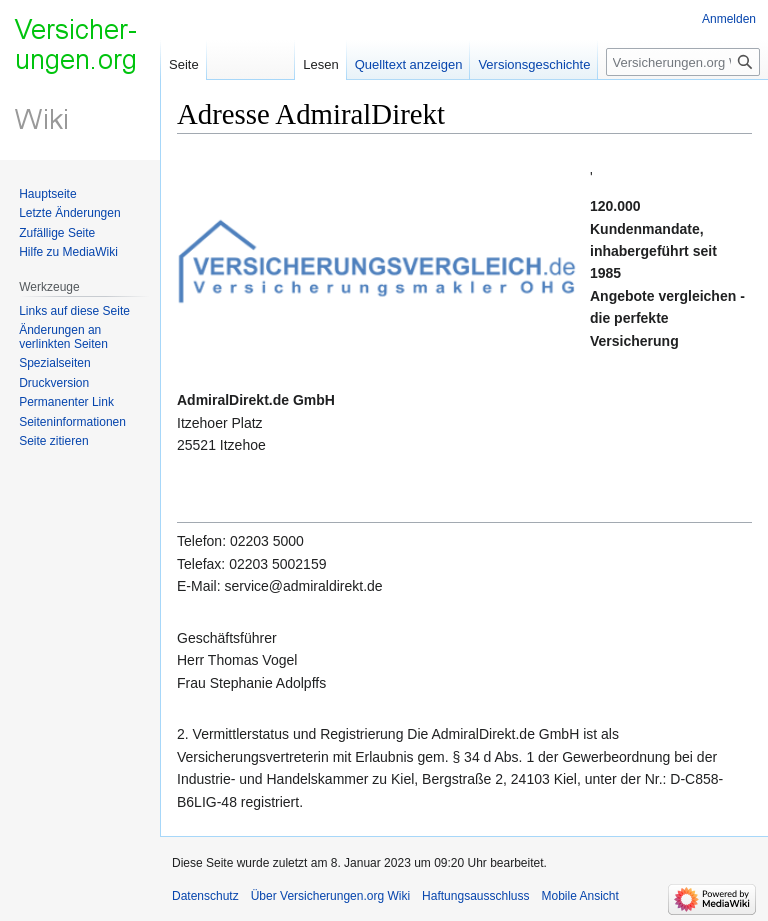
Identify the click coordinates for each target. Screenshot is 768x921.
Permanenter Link (66, 402)
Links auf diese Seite (74, 311)
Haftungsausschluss (475, 896)
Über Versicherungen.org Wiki (330, 896)
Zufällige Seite (57, 233)
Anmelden (729, 19)
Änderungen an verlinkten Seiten (63, 337)
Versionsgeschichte (534, 64)
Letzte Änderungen (69, 213)
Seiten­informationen (72, 422)
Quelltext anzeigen (409, 64)
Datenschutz (205, 896)
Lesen (320, 64)
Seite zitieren (53, 441)
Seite (184, 64)
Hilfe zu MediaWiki (68, 252)
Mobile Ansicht (580, 896)
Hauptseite (47, 194)
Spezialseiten (54, 363)
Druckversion (54, 383)
